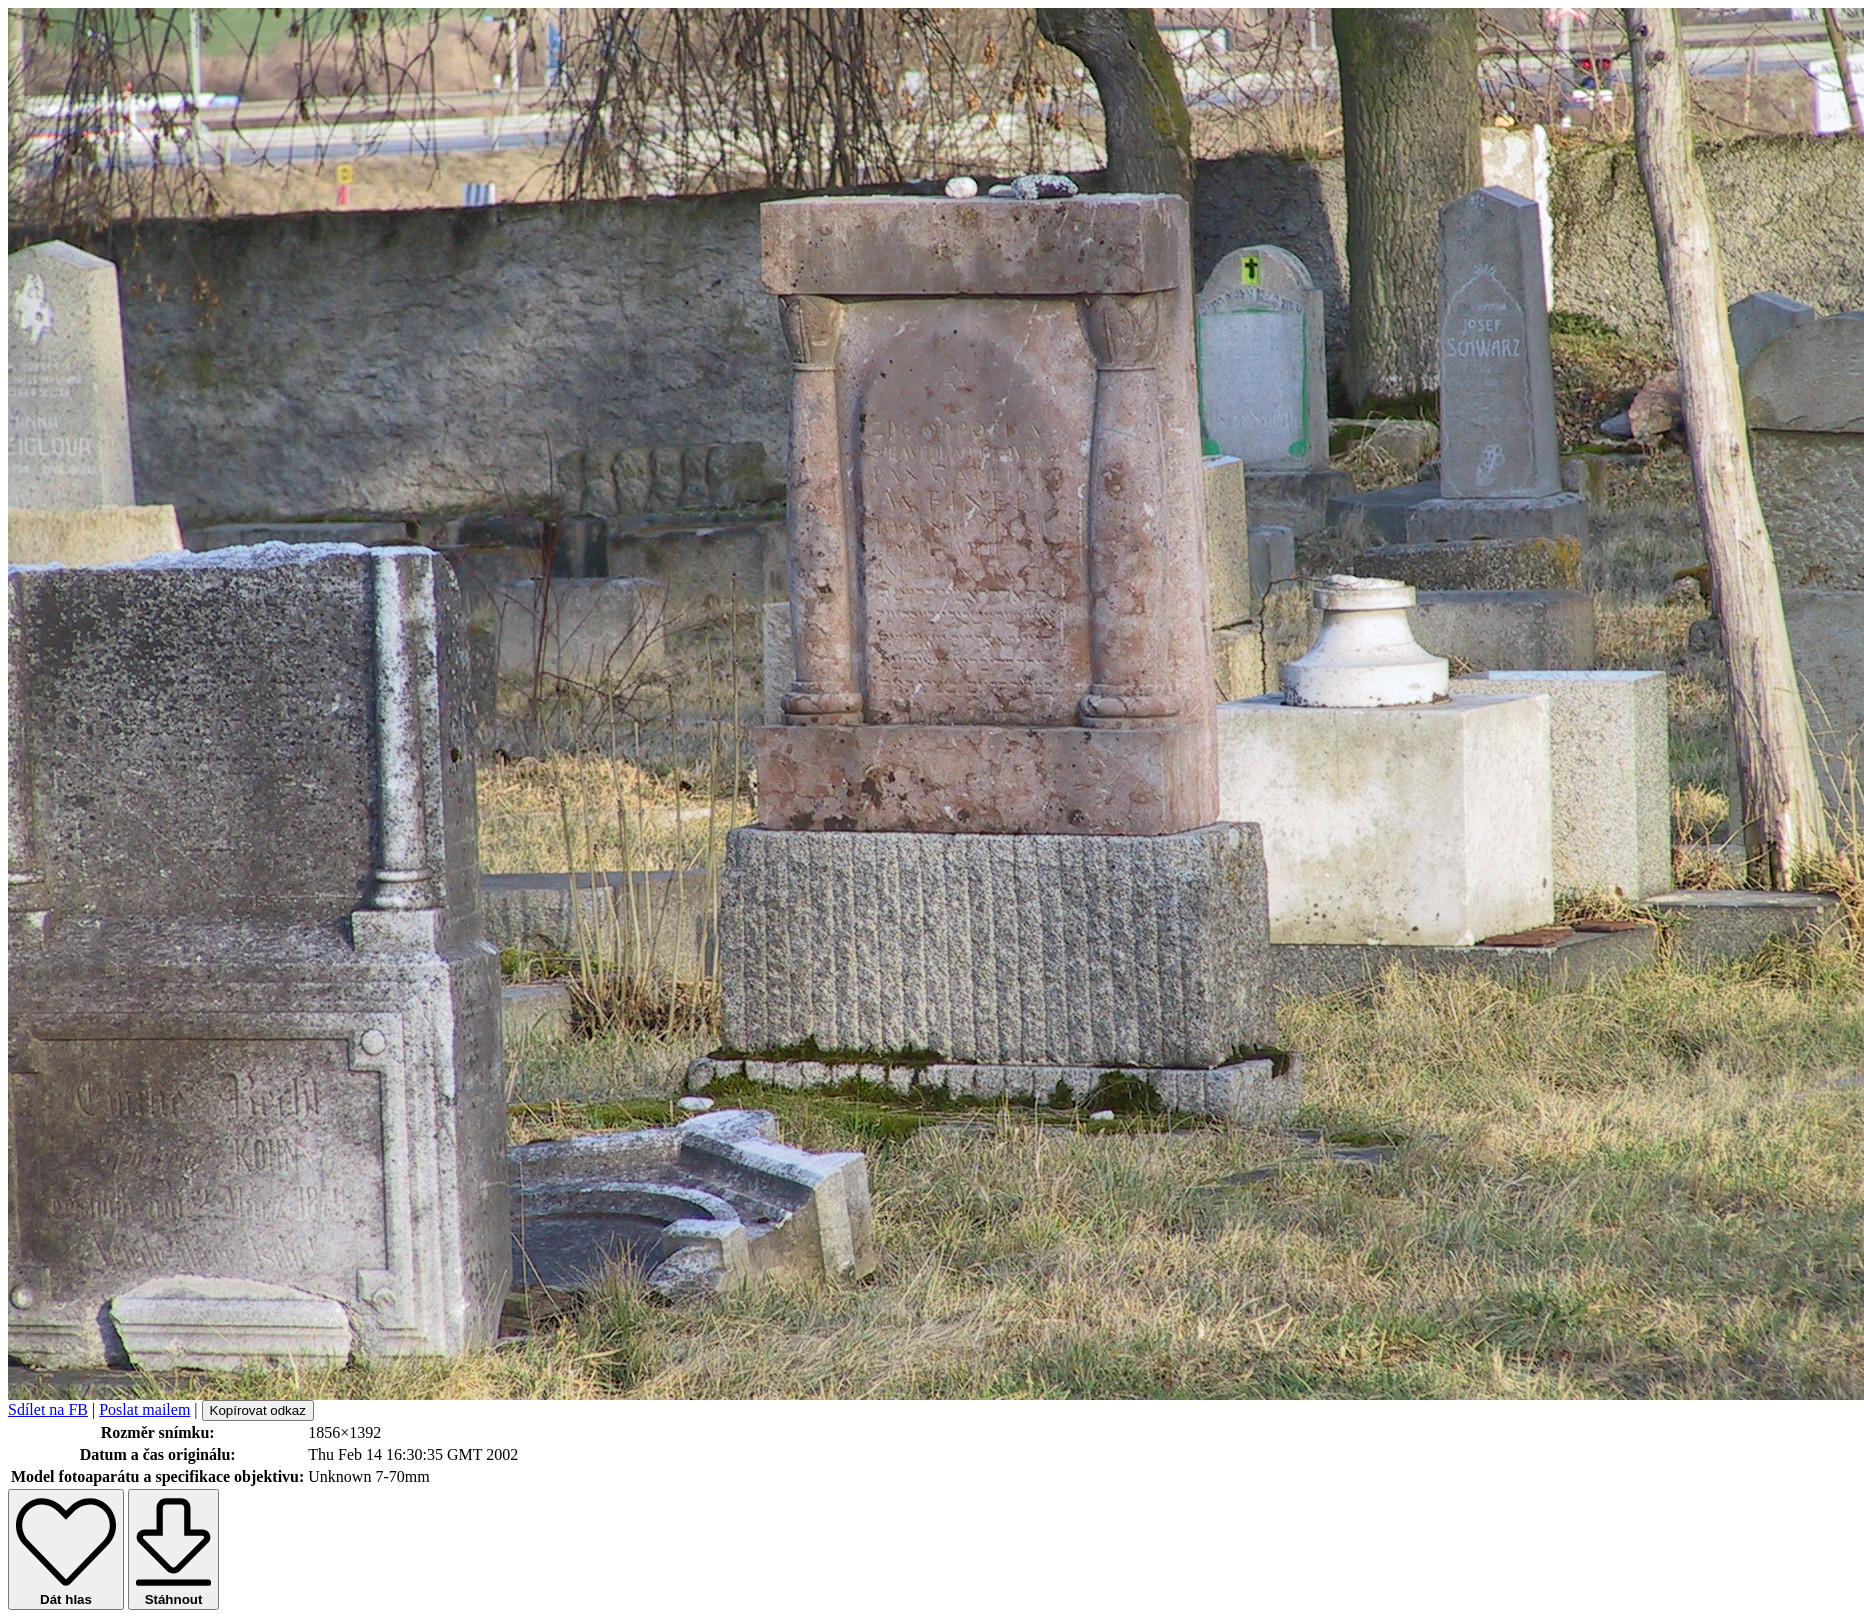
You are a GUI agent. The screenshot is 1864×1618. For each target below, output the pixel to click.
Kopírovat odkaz (258, 1410)
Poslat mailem (144, 1409)
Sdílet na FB (48, 1409)
